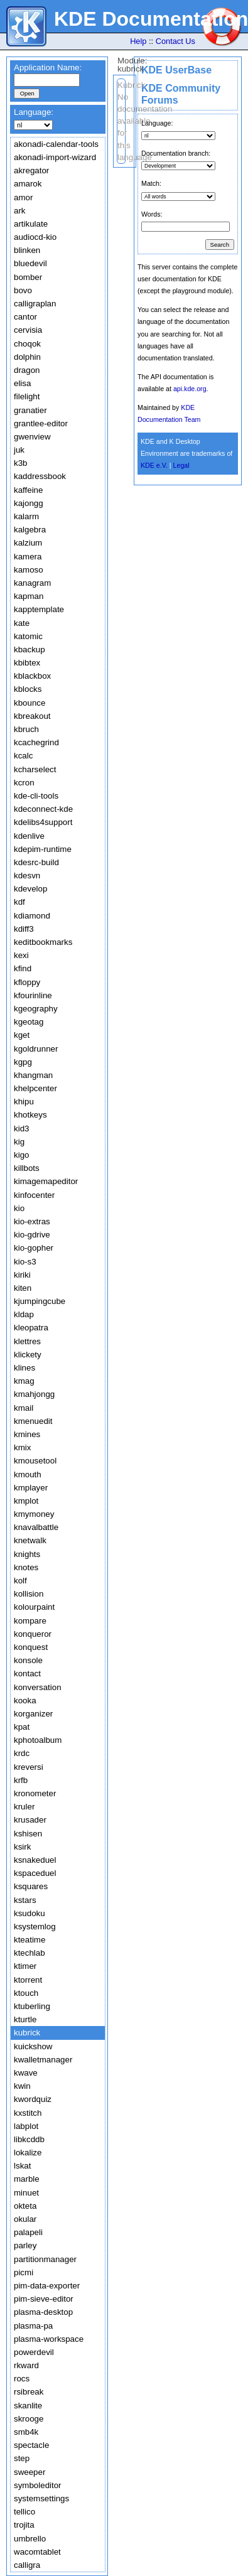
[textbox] (47, 80)
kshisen (28, 1833)
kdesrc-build (36, 862)
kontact (27, 1673)
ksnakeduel (35, 1860)
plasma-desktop (43, 2312)
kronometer (35, 1793)
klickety (27, 1354)
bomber (28, 277)
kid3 (21, 1128)
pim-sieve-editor (43, 2299)
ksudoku (29, 1913)
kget (22, 1035)
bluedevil (30, 263)
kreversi (28, 1767)
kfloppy (27, 982)
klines (24, 1367)
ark (20, 210)
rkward (26, 2365)
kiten (22, 1288)
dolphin (27, 357)
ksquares (31, 1886)
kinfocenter (34, 1195)
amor (23, 197)
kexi (21, 955)
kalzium (28, 542)
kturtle (25, 2019)
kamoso (28, 569)
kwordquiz (32, 2099)
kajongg (28, 503)
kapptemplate (39, 609)
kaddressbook (40, 476)
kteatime (29, 1939)
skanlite (28, 2405)
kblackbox (32, 676)
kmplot (26, 1501)
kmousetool (35, 1460)
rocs (22, 2378)
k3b (21, 463)
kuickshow (33, 2046)
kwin (22, 2086)
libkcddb (29, 2139)
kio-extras (32, 1221)
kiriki (22, 1275)
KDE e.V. (154, 465)
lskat (22, 2165)
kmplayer (31, 1487)
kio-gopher (33, 1248)
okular (25, 2219)
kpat (22, 1727)
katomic (28, 636)
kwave (26, 2073)
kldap (24, 1314)
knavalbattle (36, 1527)
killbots (27, 1168)
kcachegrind (36, 742)
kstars (25, 1900)
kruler (24, 1806)
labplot (26, 2126)
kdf (19, 902)
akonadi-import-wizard (55, 157)
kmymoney (34, 1514)
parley (25, 2245)
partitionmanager (45, 2259)
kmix (22, 1447)
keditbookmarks (43, 942)
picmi (23, 2272)
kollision (28, 1593)
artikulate (31, 224)
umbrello (30, 2538)
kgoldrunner (36, 1049)
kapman (28, 596)
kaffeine (28, 490)
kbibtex (27, 662)
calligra (27, 2565)
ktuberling (32, 2006)
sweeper (29, 2472)
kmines (27, 1434)
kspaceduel (35, 1873)
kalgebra (30, 529)
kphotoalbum (38, 1740)
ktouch (26, 1993)
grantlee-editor (41, 423)
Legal (181, 465)
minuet (26, 2192)
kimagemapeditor (46, 1181)
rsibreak (28, 2391)
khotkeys (30, 1114)
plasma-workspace (49, 2339)
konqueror (32, 1634)
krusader (30, 1819)
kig (19, 1141)
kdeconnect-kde (43, 809)
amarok (27, 183)
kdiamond (32, 915)
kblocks (27, 689)
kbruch (26, 729)
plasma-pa (33, 2326)
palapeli (28, 2232)
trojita (24, 2525)
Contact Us (175, 41)
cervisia (28, 330)
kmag (24, 1381)
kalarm (26, 516)
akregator (31, 170)
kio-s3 (25, 1261)
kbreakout (32, 716)
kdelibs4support (43, 822)
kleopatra (31, 1327)
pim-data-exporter (47, 2285)
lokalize (27, 2152)
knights (27, 1554)
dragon (27, 370)
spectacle (31, 2445)
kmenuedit (33, 1421)
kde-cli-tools (36, 795)
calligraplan (35, 303)
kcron (24, 782)
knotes (26, 1567)
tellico (24, 2511)
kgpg (23, 1062)
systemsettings (41, 2498)
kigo (21, 1155)
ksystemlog (35, 1926)
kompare (30, 1620)
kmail (23, 1408)
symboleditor (38, 2485)
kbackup (29, 649)
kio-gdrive (32, 1234)
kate (22, 623)
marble (27, 2179)
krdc (22, 1753)
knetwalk (30, 1540)
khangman (33, 1075)
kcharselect (35, 769)
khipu (24, 1101)
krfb (21, 1780)
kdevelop (30, 888)
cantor (25, 316)
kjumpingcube (39, 1301)
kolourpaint (34, 1607)
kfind (22, 968)
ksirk (22, 1846)
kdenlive (29, 836)
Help (138, 41)
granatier (30, 410)
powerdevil (34, 2352)
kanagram (32, 583)
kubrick (27, 2032)
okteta (25, 2206)
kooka (25, 1700)
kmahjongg (34, 1394)
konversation (38, 1687)
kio (19, 1208)
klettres (27, 1341)
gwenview (32, 436)
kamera (27, 556)
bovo (23, 290)
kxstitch (27, 2113)
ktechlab (29, 1953)
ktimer (25, 1966)
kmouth (27, 1474)
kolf (20, 1580)
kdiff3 (24, 929)
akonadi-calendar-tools (56, 144)
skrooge (28, 2418)
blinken (27, 250)
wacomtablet (37, 2552)
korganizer (33, 1713)
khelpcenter (35, 1088)
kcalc (23, 755)
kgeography (36, 1008)
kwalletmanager (43, 2059)
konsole (28, 1660)
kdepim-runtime (43, 849)
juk (19, 450)
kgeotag (28, 1022)
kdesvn (27, 875)
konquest (31, 1647)
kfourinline (33, 995)
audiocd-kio (35, 237)
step (22, 2458)
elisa (22, 383)
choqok (27, 343)
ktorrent (28, 1980)
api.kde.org (190, 388)
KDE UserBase (176, 70)
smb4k (26, 2432)
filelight (27, 396)
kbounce (29, 703)
